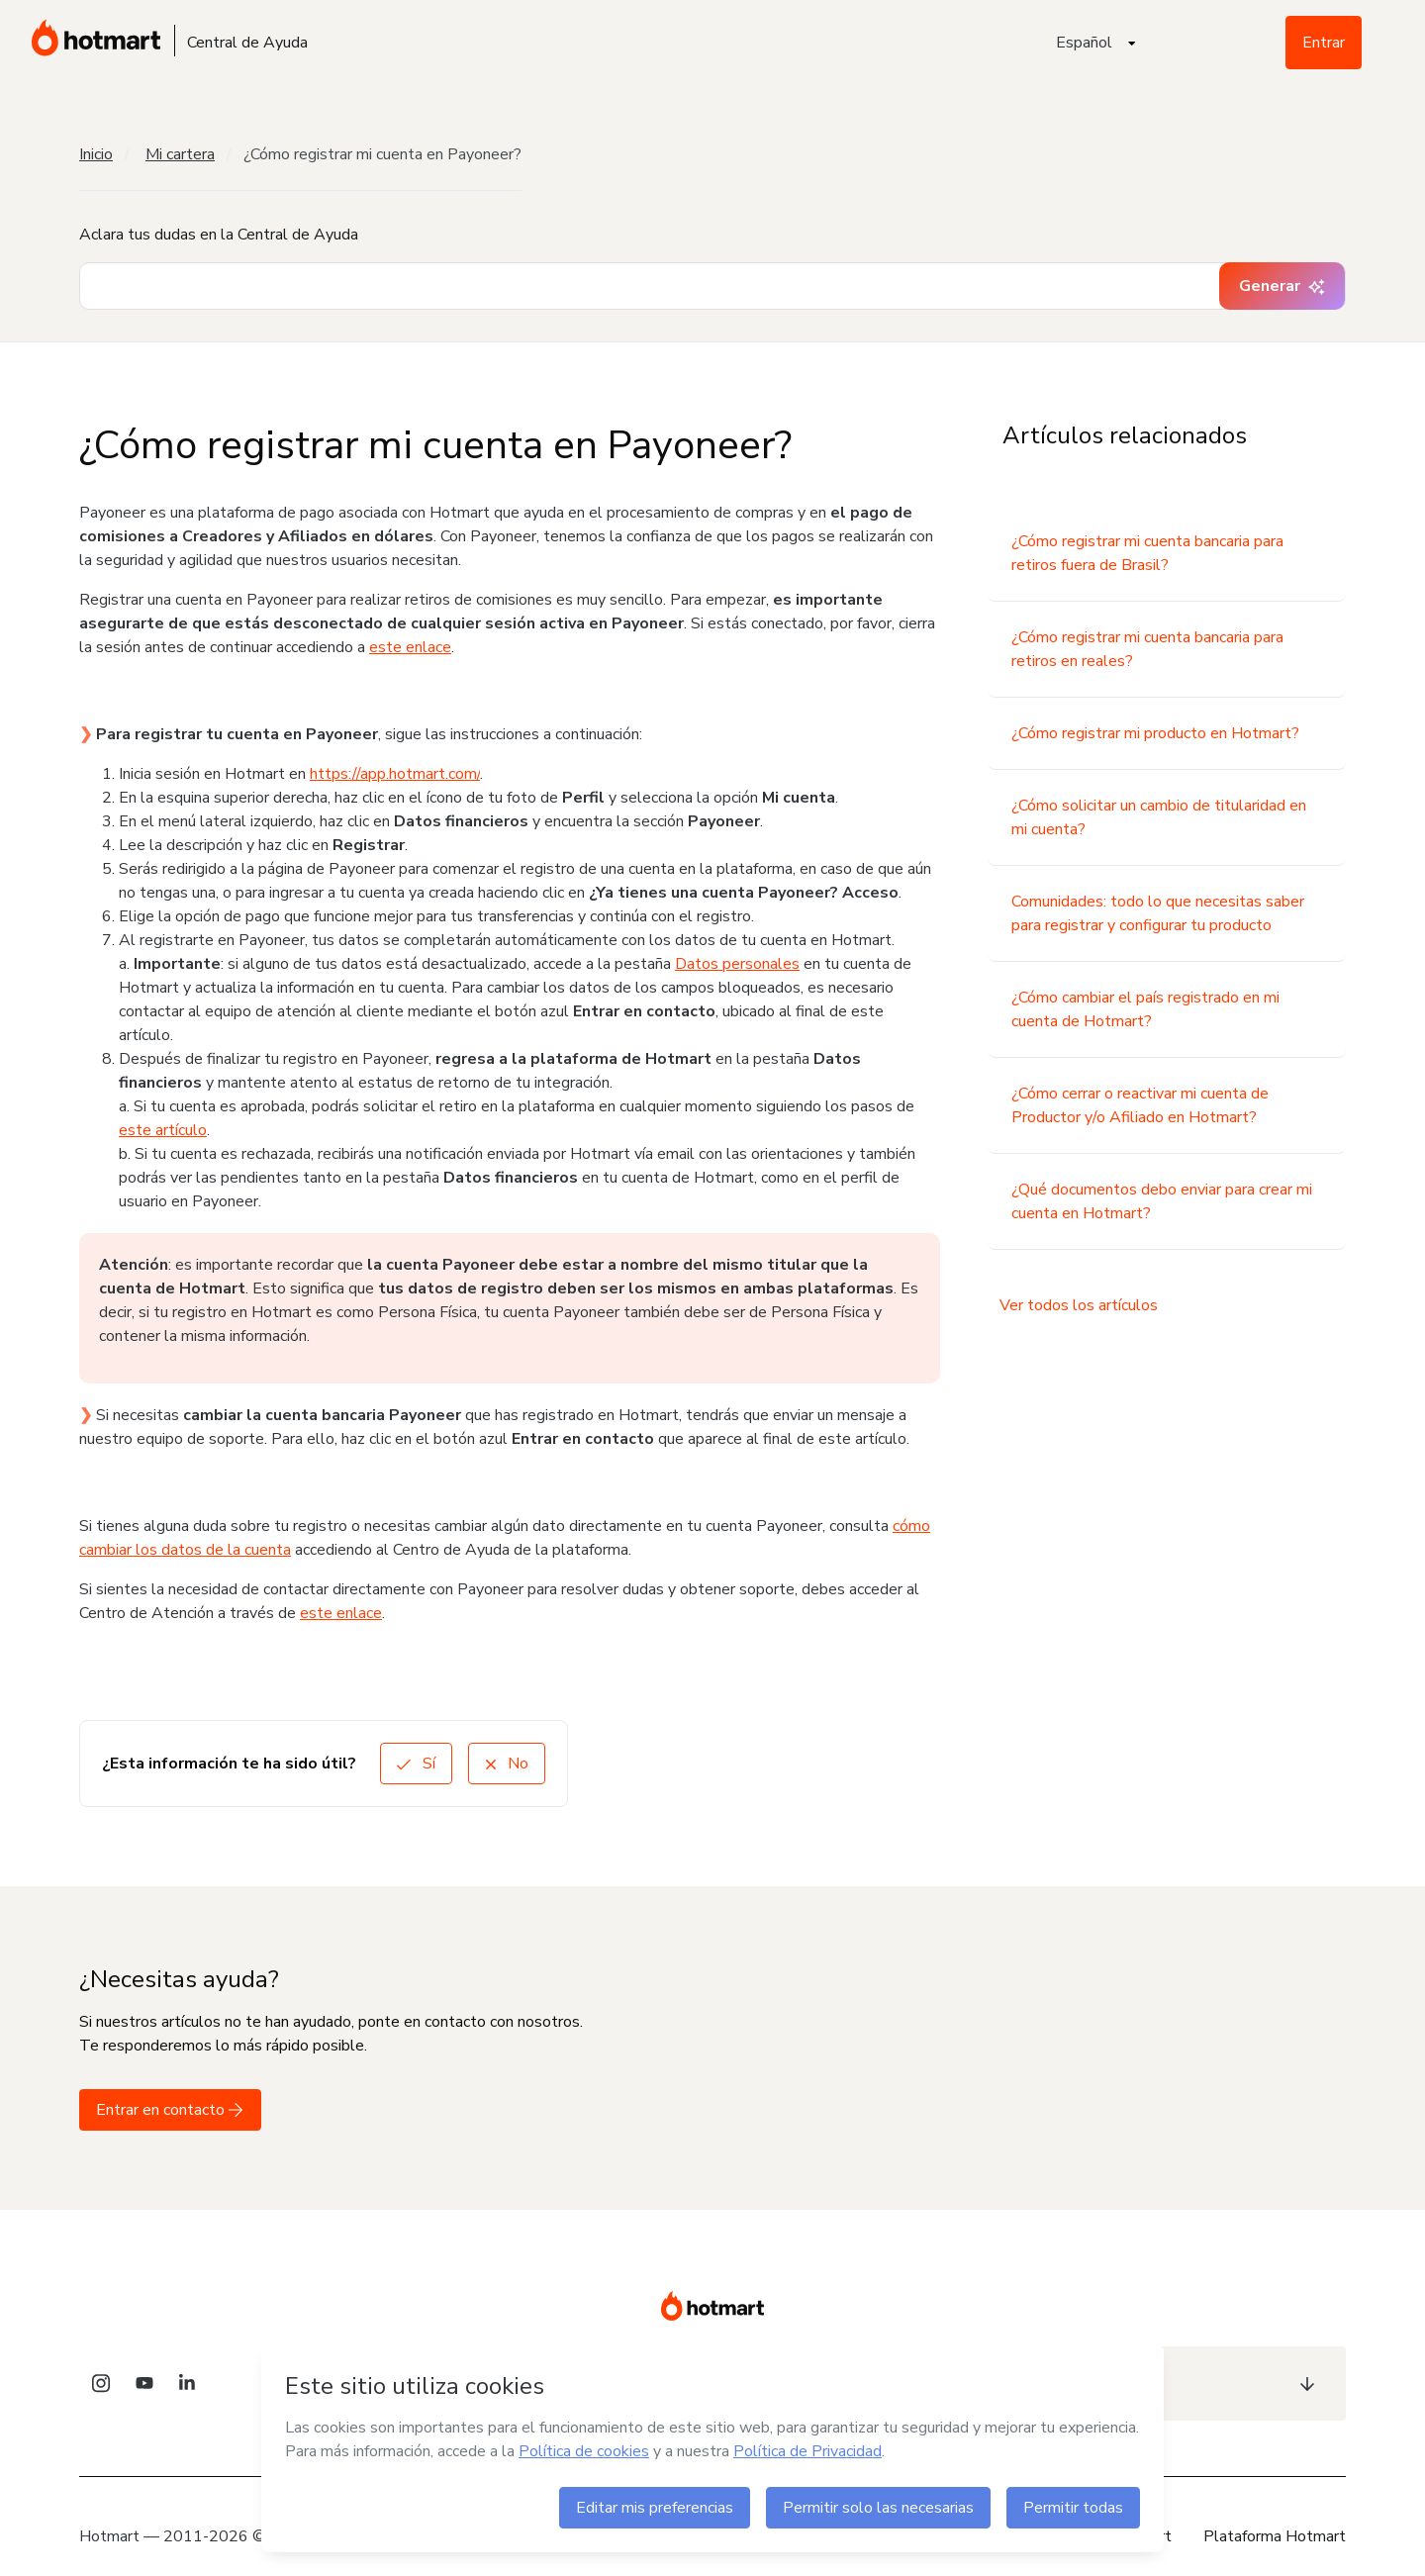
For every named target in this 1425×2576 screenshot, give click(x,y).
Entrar (1323, 42)
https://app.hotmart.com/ (395, 774)
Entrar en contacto (170, 2110)
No (506, 1763)
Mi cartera (180, 154)
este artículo (163, 1130)
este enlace (410, 647)
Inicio (96, 154)
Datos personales (737, 964)
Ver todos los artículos (1078, 1305)
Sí (416, 1763)
